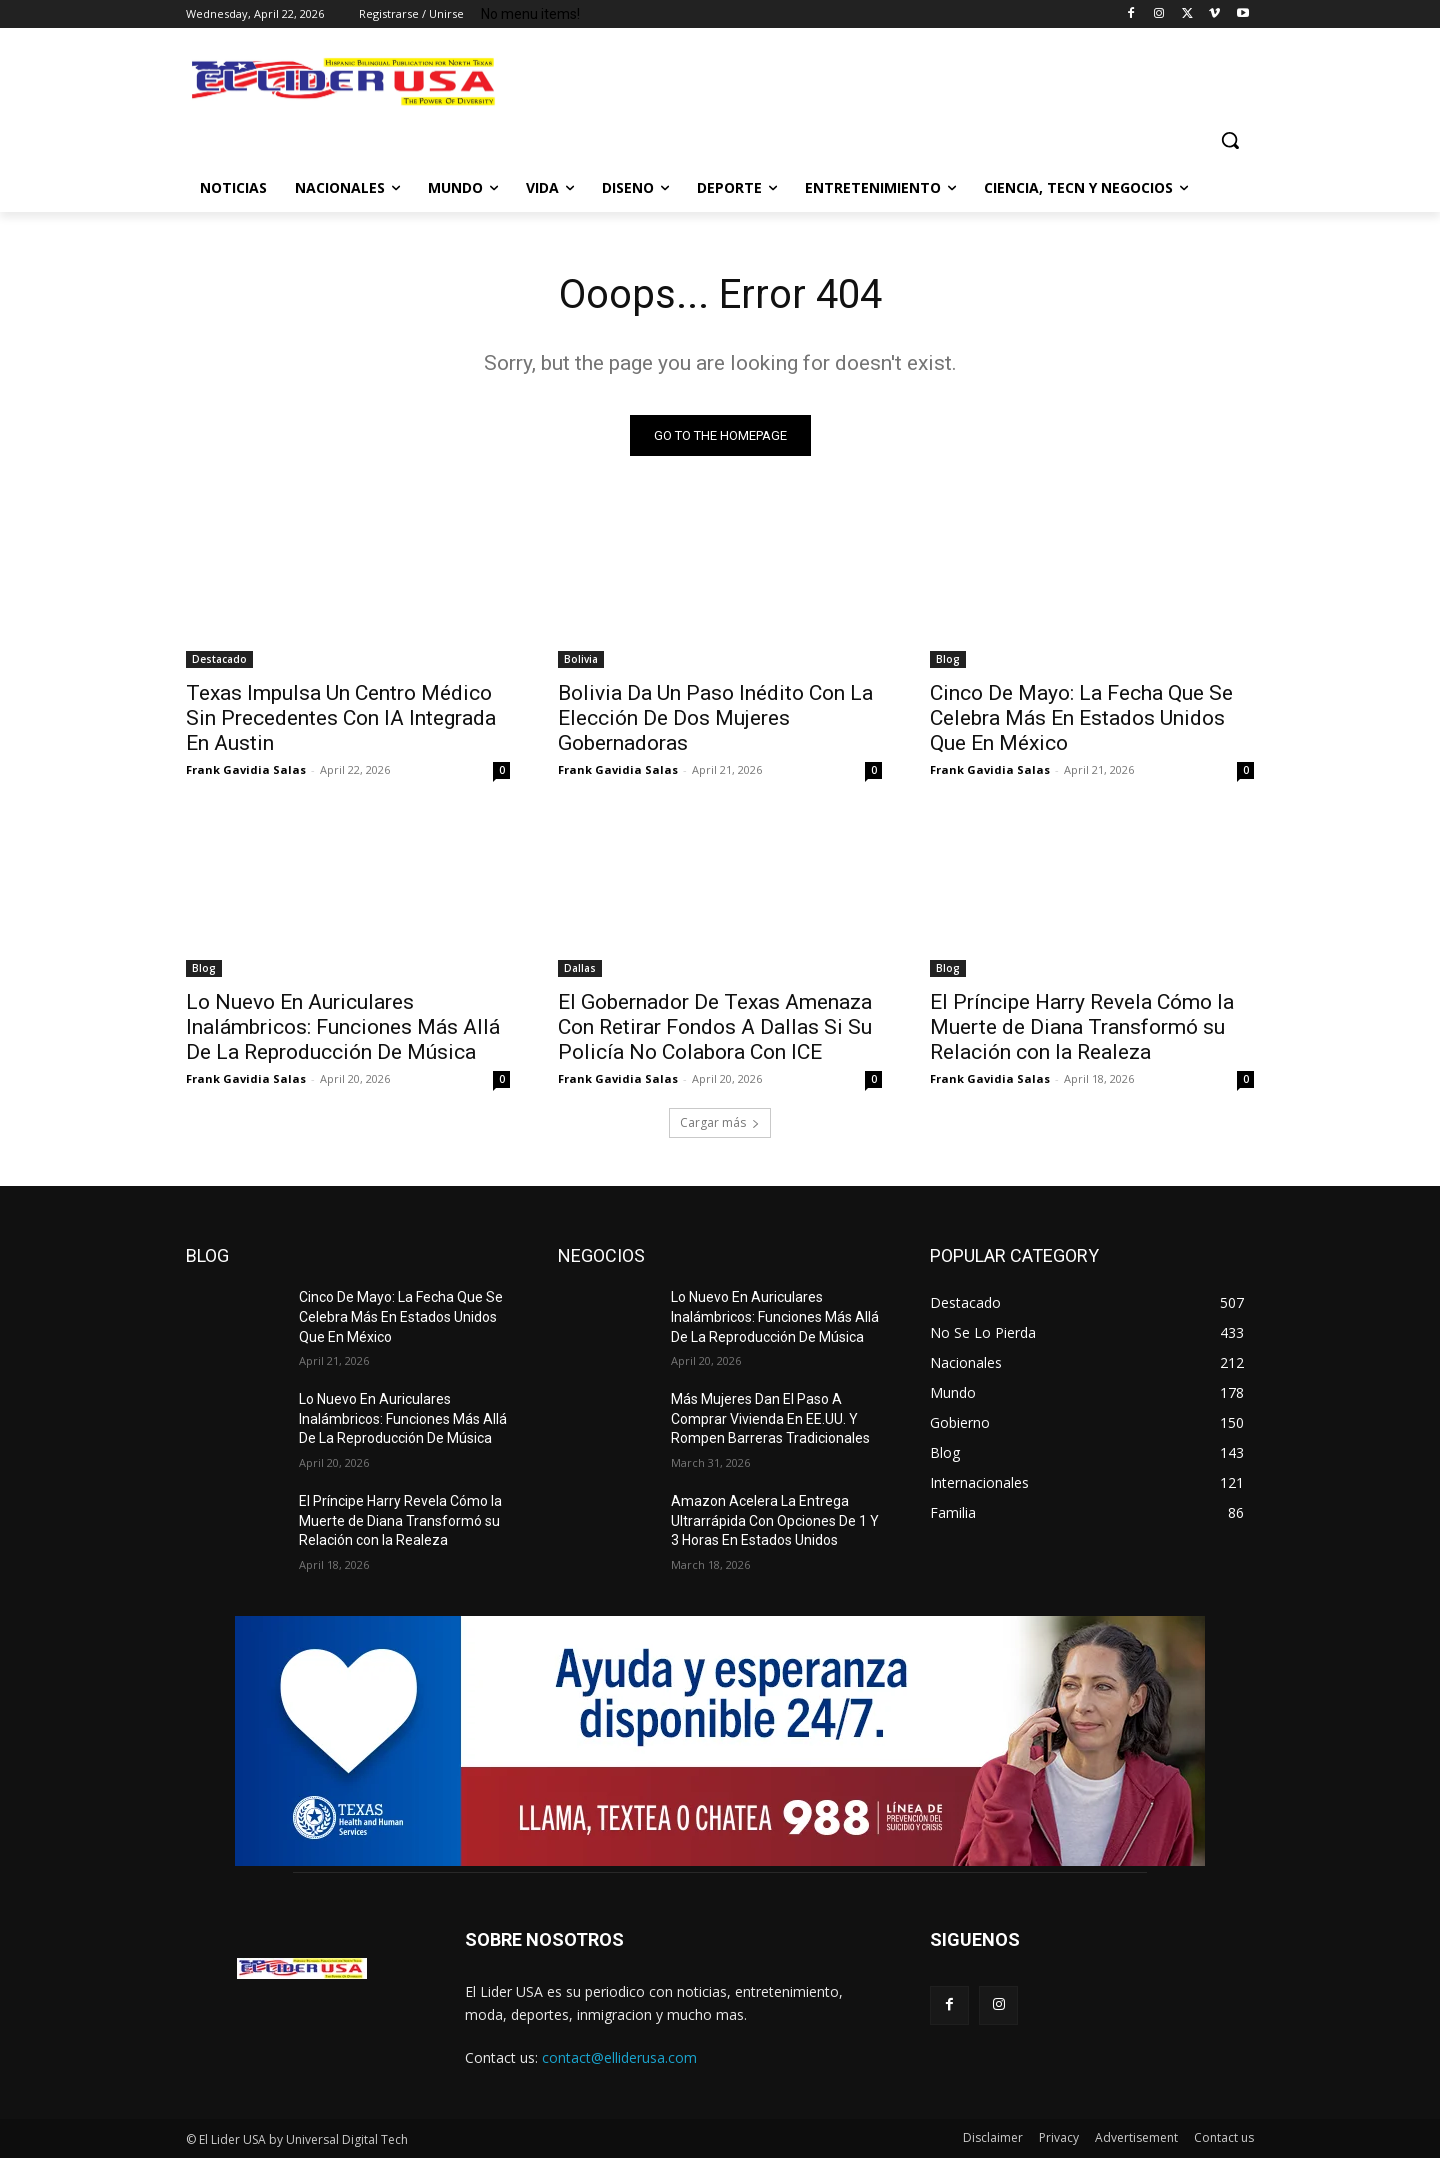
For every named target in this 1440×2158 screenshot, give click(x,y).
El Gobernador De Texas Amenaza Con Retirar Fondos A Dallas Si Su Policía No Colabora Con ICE (715, 1027)
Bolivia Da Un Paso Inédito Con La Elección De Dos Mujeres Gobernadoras (715, 718)
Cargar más (720, 1122)
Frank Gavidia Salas (246, 769)
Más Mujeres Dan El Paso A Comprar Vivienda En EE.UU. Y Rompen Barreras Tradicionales (770, 1418)
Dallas (580, 968)
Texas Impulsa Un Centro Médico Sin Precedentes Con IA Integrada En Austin (341, 718)
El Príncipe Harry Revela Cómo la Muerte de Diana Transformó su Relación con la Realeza (1082, 1027)
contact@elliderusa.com (619, 2057)
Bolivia (581, 659)
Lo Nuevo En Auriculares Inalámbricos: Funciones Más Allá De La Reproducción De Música (343, 1027)
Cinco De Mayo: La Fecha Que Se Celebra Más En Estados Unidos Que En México (1081, 718)
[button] (1230, 140)
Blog (948, 659)
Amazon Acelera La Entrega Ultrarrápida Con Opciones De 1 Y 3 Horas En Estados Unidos (775, 1520)
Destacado (219, 659)
